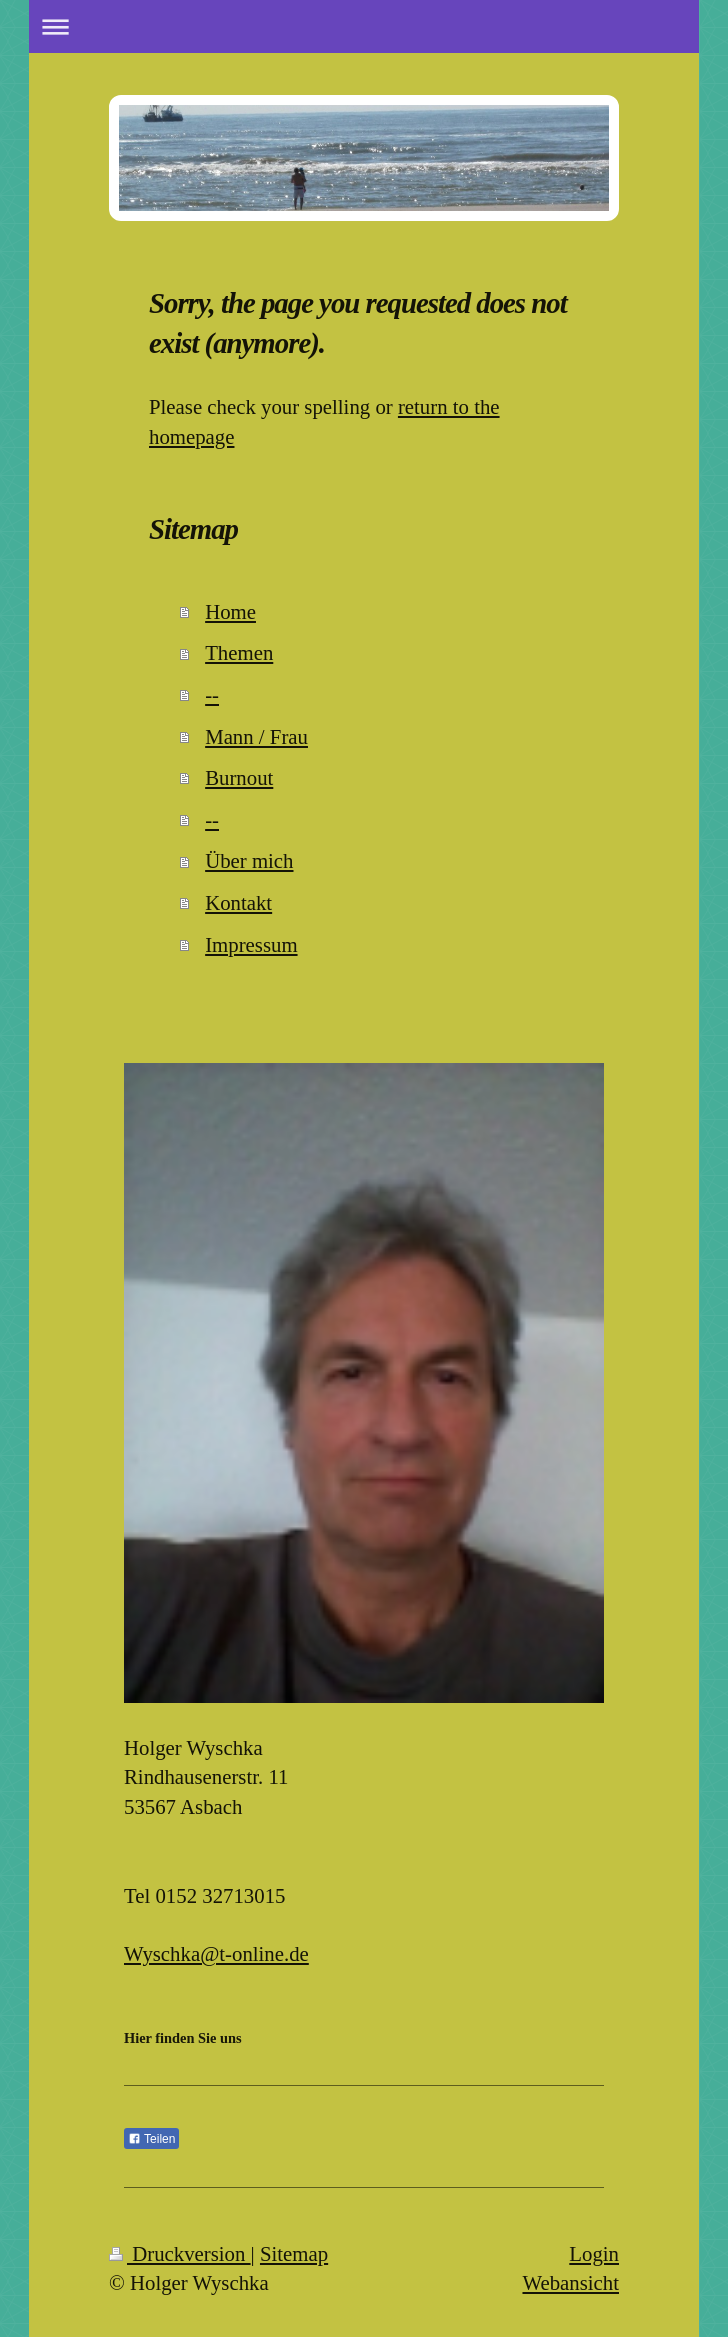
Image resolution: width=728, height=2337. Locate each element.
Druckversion (180, 2253)
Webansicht (570, 2282)
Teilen (151, 2139)
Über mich (249, 860)
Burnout (239, 777)
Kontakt (238, 902)
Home (230, 611)
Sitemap (294, 2253)
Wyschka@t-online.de (216, 1953)
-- (212, 694)
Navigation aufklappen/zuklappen (364, 26)
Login (594, 2253)
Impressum (251, 944)
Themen (239, 652)
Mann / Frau (256, 736)
